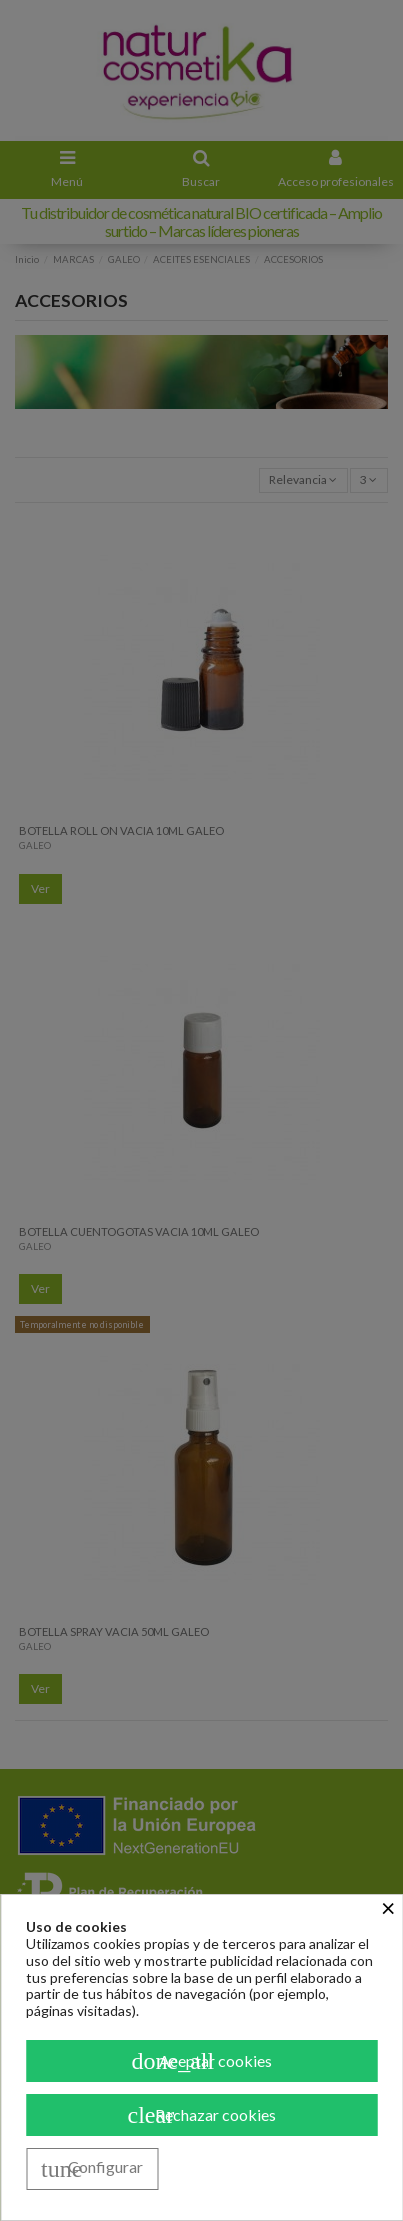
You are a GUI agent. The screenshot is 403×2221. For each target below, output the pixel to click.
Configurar (92, 2169)
